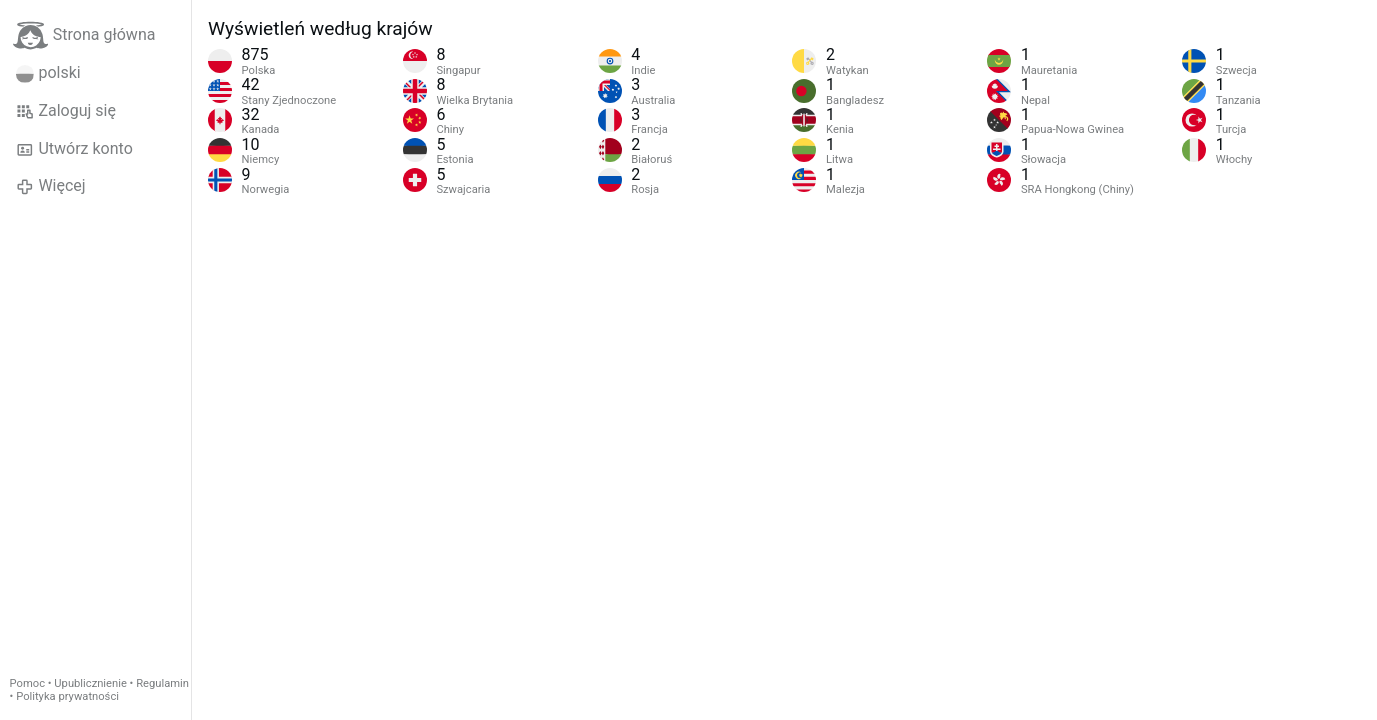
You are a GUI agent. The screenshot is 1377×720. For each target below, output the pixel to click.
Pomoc (27, 683)
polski (48, 73)
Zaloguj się (66, 111)
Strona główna (84, 35)
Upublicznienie (90, 683)
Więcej (51, 186)
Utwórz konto (74, 149)
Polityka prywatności (67, 696)
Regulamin (162, 683)
